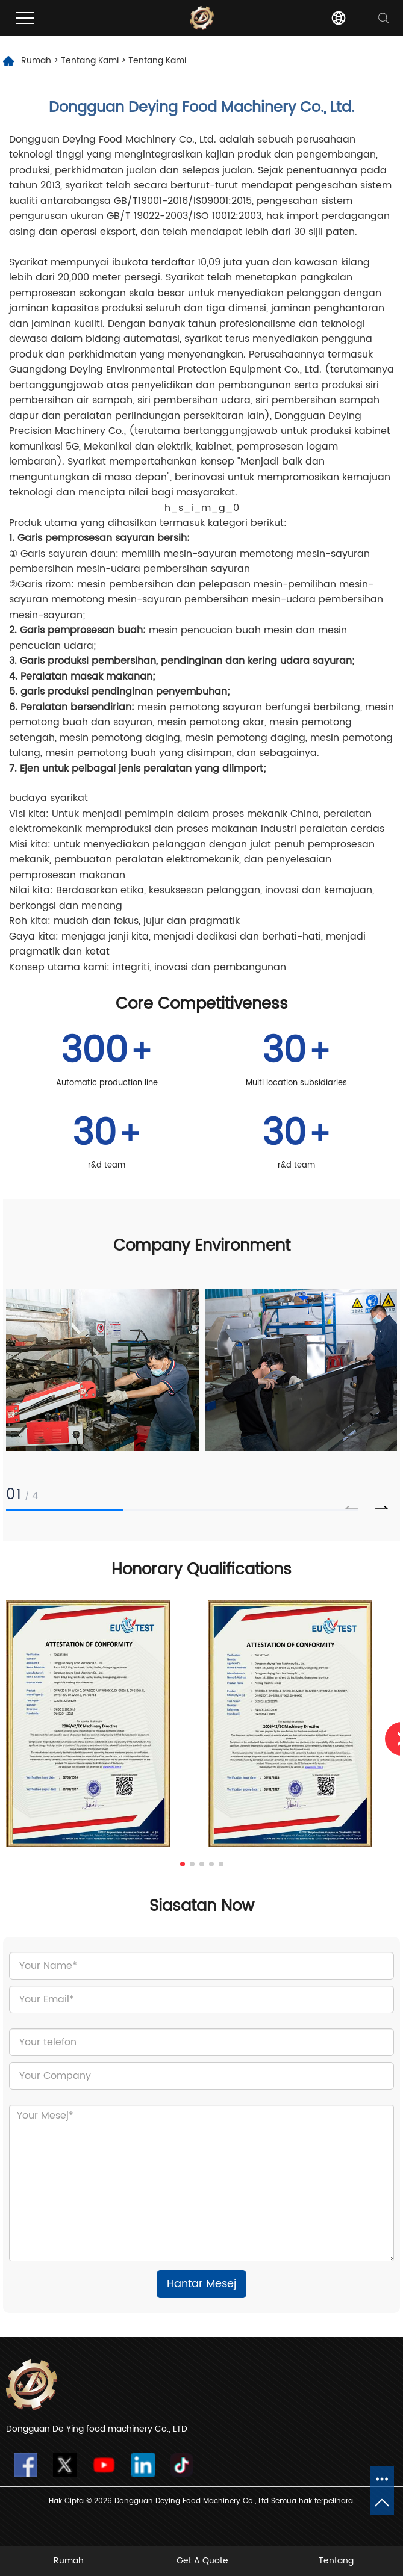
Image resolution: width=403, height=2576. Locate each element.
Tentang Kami (90, 60)
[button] (382, 1508)
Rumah (36, 60)
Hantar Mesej (201, 2284)
